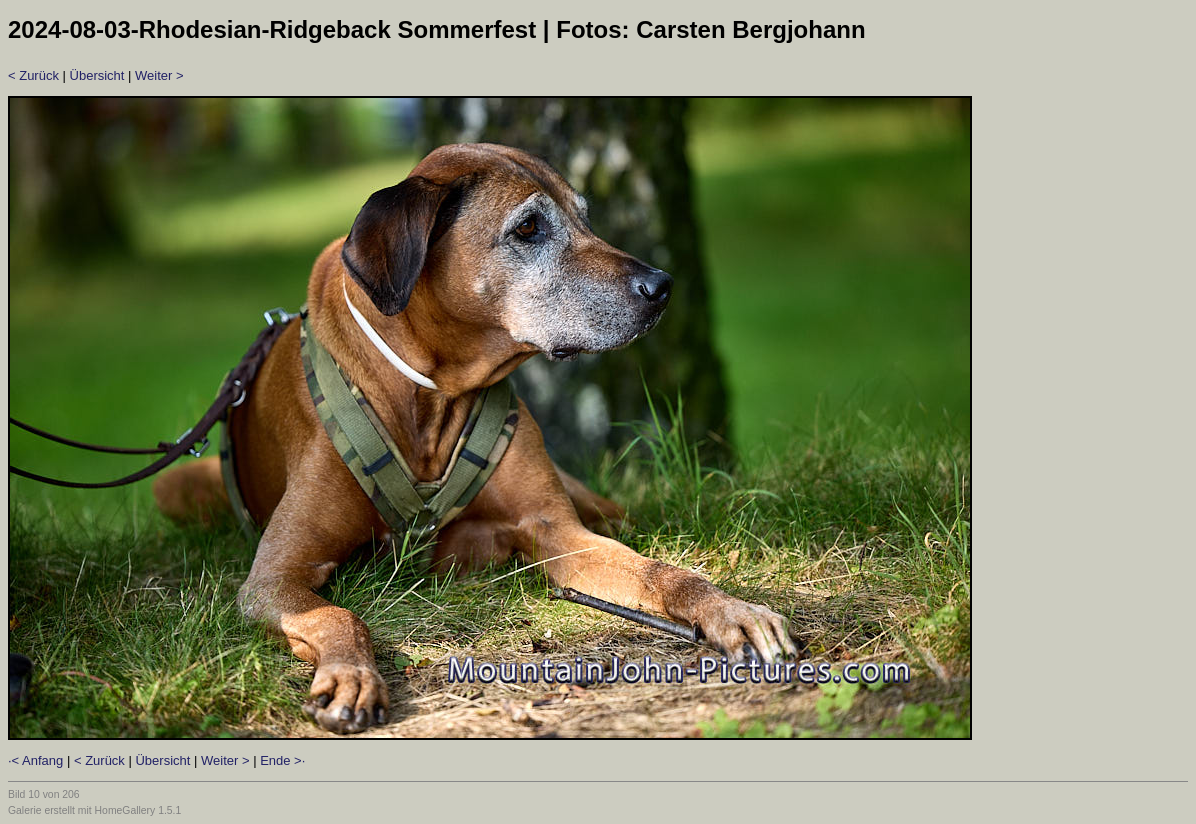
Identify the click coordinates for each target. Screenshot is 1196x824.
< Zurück (33, 75)
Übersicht (97, 75)
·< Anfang (35, 760)
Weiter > (159, 75)
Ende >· (282, 760)
